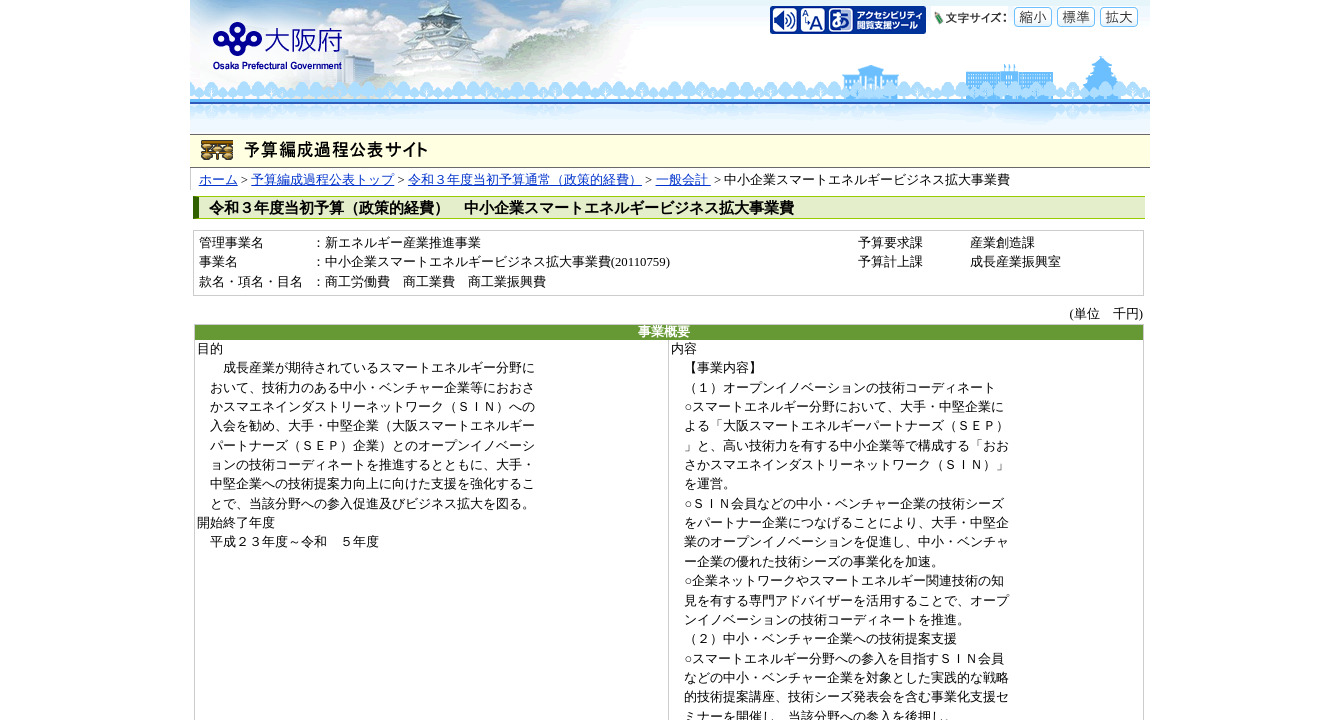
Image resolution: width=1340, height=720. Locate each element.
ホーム (218, 180)
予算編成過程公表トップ (322, 180)
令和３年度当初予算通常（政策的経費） (525, 180)
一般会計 (683, 180)
